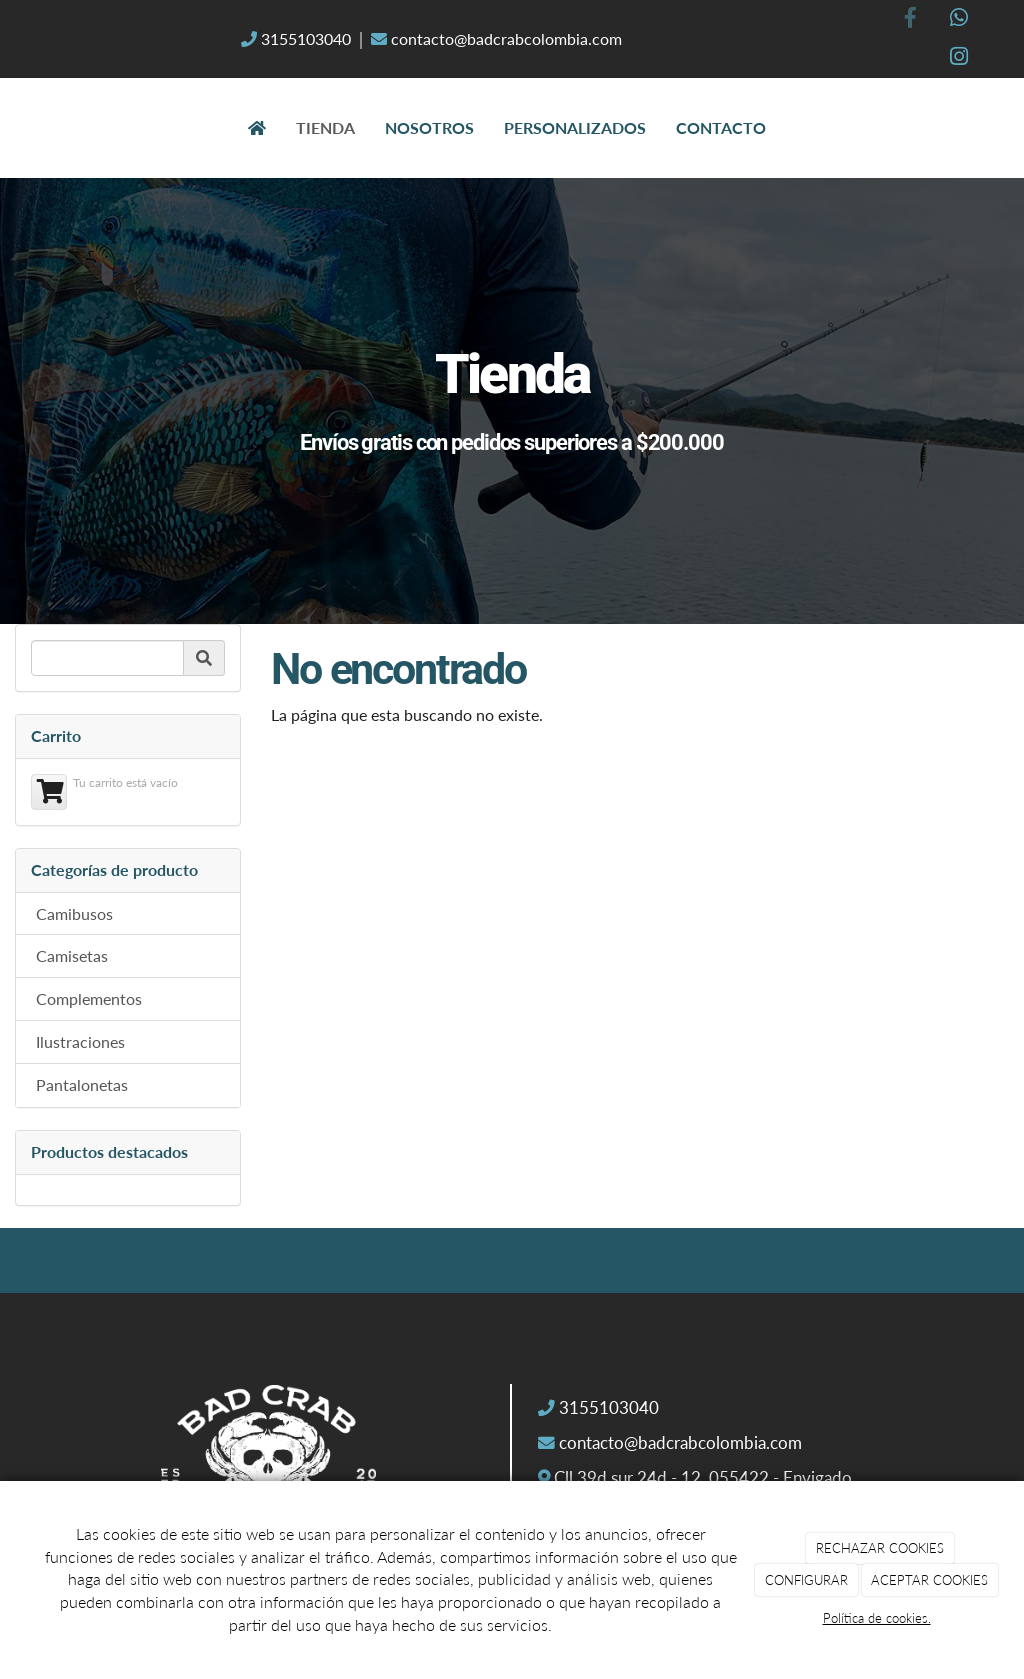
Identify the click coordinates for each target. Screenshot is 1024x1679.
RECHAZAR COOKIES (880, 1548)
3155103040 (306, 38)
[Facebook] (910, 19)
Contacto (721, 127)
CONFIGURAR (806, 1580)
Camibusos (74, 913)
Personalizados (575, 127)
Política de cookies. (877, 1618)
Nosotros (429, 127)
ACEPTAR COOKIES (929, 1580)
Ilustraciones (80, 1041)
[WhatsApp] (959, 19)
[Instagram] (959, 58)
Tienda (325, 127)
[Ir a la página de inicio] (22, 128)
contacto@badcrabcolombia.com (504, 38)
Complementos (89, 998)
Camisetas (72, 955)
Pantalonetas (82, 1084)
